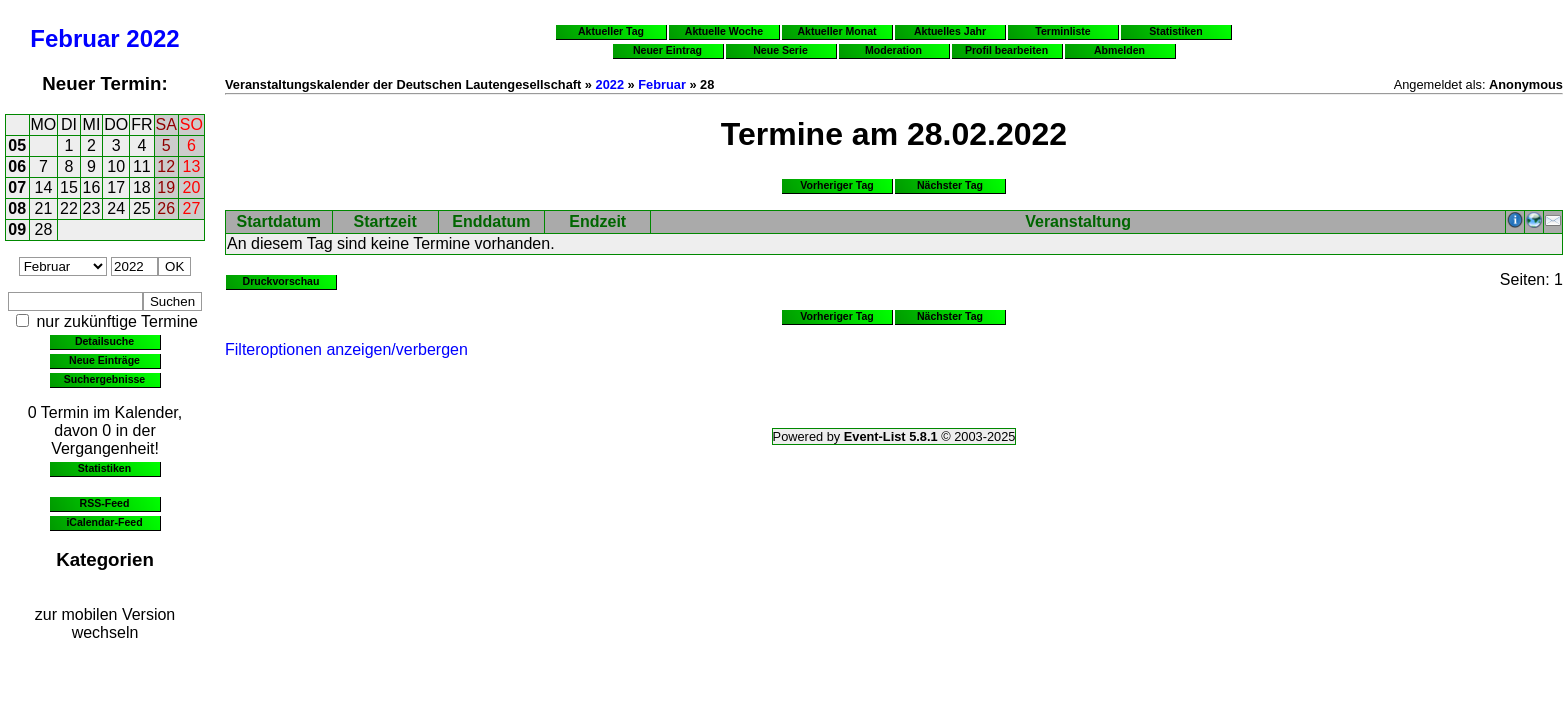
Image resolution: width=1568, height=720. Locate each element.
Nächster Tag (950, 185)
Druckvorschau (281, 281)
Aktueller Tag (611, 31)
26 (166, 208)
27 (192, 208)
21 (44, 208)
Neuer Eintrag (667, 50)
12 (166, 166)
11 (142, 166)
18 (142, 187)
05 (17, 145)
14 (44, 187)
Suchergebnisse (104, 379)
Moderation (893, 50)
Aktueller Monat (836, 31)
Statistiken (104, 468)
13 (192, 166)
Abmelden (1119, 50)
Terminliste (1062, 31)
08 (17, 208)
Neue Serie (780, 50)
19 (166, 187)
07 (17, 187)
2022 (152, 38)
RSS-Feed (105, 503)
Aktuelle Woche (724, 31)
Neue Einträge (104, 360)
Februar (74, 38)
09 (17, 229)
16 (92, 187)
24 (116, 208)
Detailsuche (104, 341)
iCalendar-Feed (104, 522)
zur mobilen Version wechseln (105, 623)
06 (17, 166)
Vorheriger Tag (836, 185)
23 (92, 208)
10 (116, 166)
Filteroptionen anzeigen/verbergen (346, 349)
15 (69, 187)
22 (69, 208)
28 (44, 229)
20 (192, 187)
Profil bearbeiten (1006, 50)
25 (142, 208)
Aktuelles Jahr (950, 31)
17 (116, 187)
